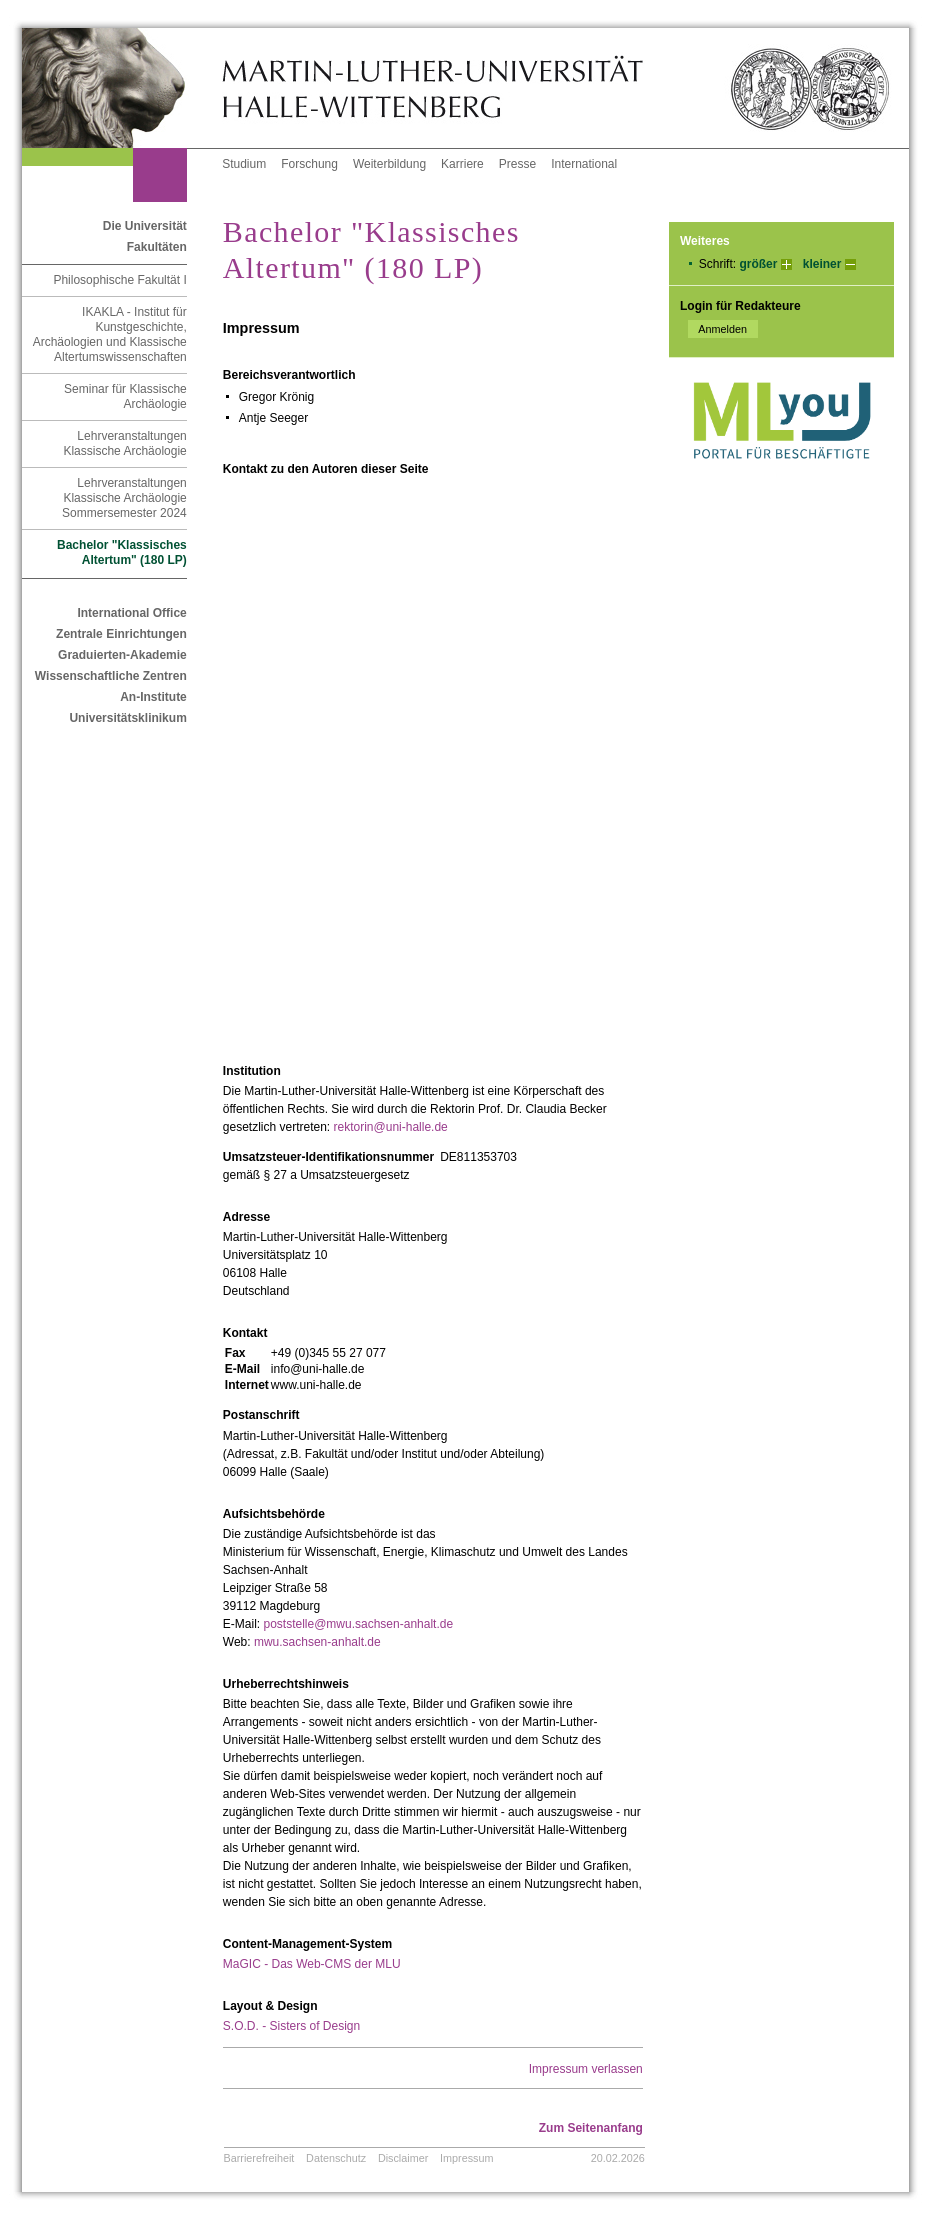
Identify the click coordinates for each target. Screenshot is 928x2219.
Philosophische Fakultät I (119, 280)
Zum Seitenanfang (591, 2128)
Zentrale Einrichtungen (121, 634)
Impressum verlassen (586, 2069)
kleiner (822, 264)
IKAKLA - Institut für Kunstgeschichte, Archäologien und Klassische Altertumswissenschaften (110, 334)
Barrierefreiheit (259, 2158)
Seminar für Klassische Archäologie (125, 396)
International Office (131, 613)
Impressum (466, 2158)
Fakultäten (157, 247)
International (584, 164)
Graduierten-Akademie (122, 655)
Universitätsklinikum (127, 718)
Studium (244, 164)
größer (758, 264)
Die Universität (145, 226)
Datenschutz (336, 2158)
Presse (517, 164)
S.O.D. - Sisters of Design (291, 2026)
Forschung (309, 164)
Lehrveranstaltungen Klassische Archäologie (124, 443)
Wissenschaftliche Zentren (111, 676)
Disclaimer (403, 2158)
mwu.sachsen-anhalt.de (317, 1642)
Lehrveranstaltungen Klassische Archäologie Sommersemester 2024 (124, 498)
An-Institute (153, 697)
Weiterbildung (389, 164)
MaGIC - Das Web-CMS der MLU (312, 1964)
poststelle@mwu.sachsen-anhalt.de (358, 1624)
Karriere (462, 164)
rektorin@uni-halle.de (391, 1127)
